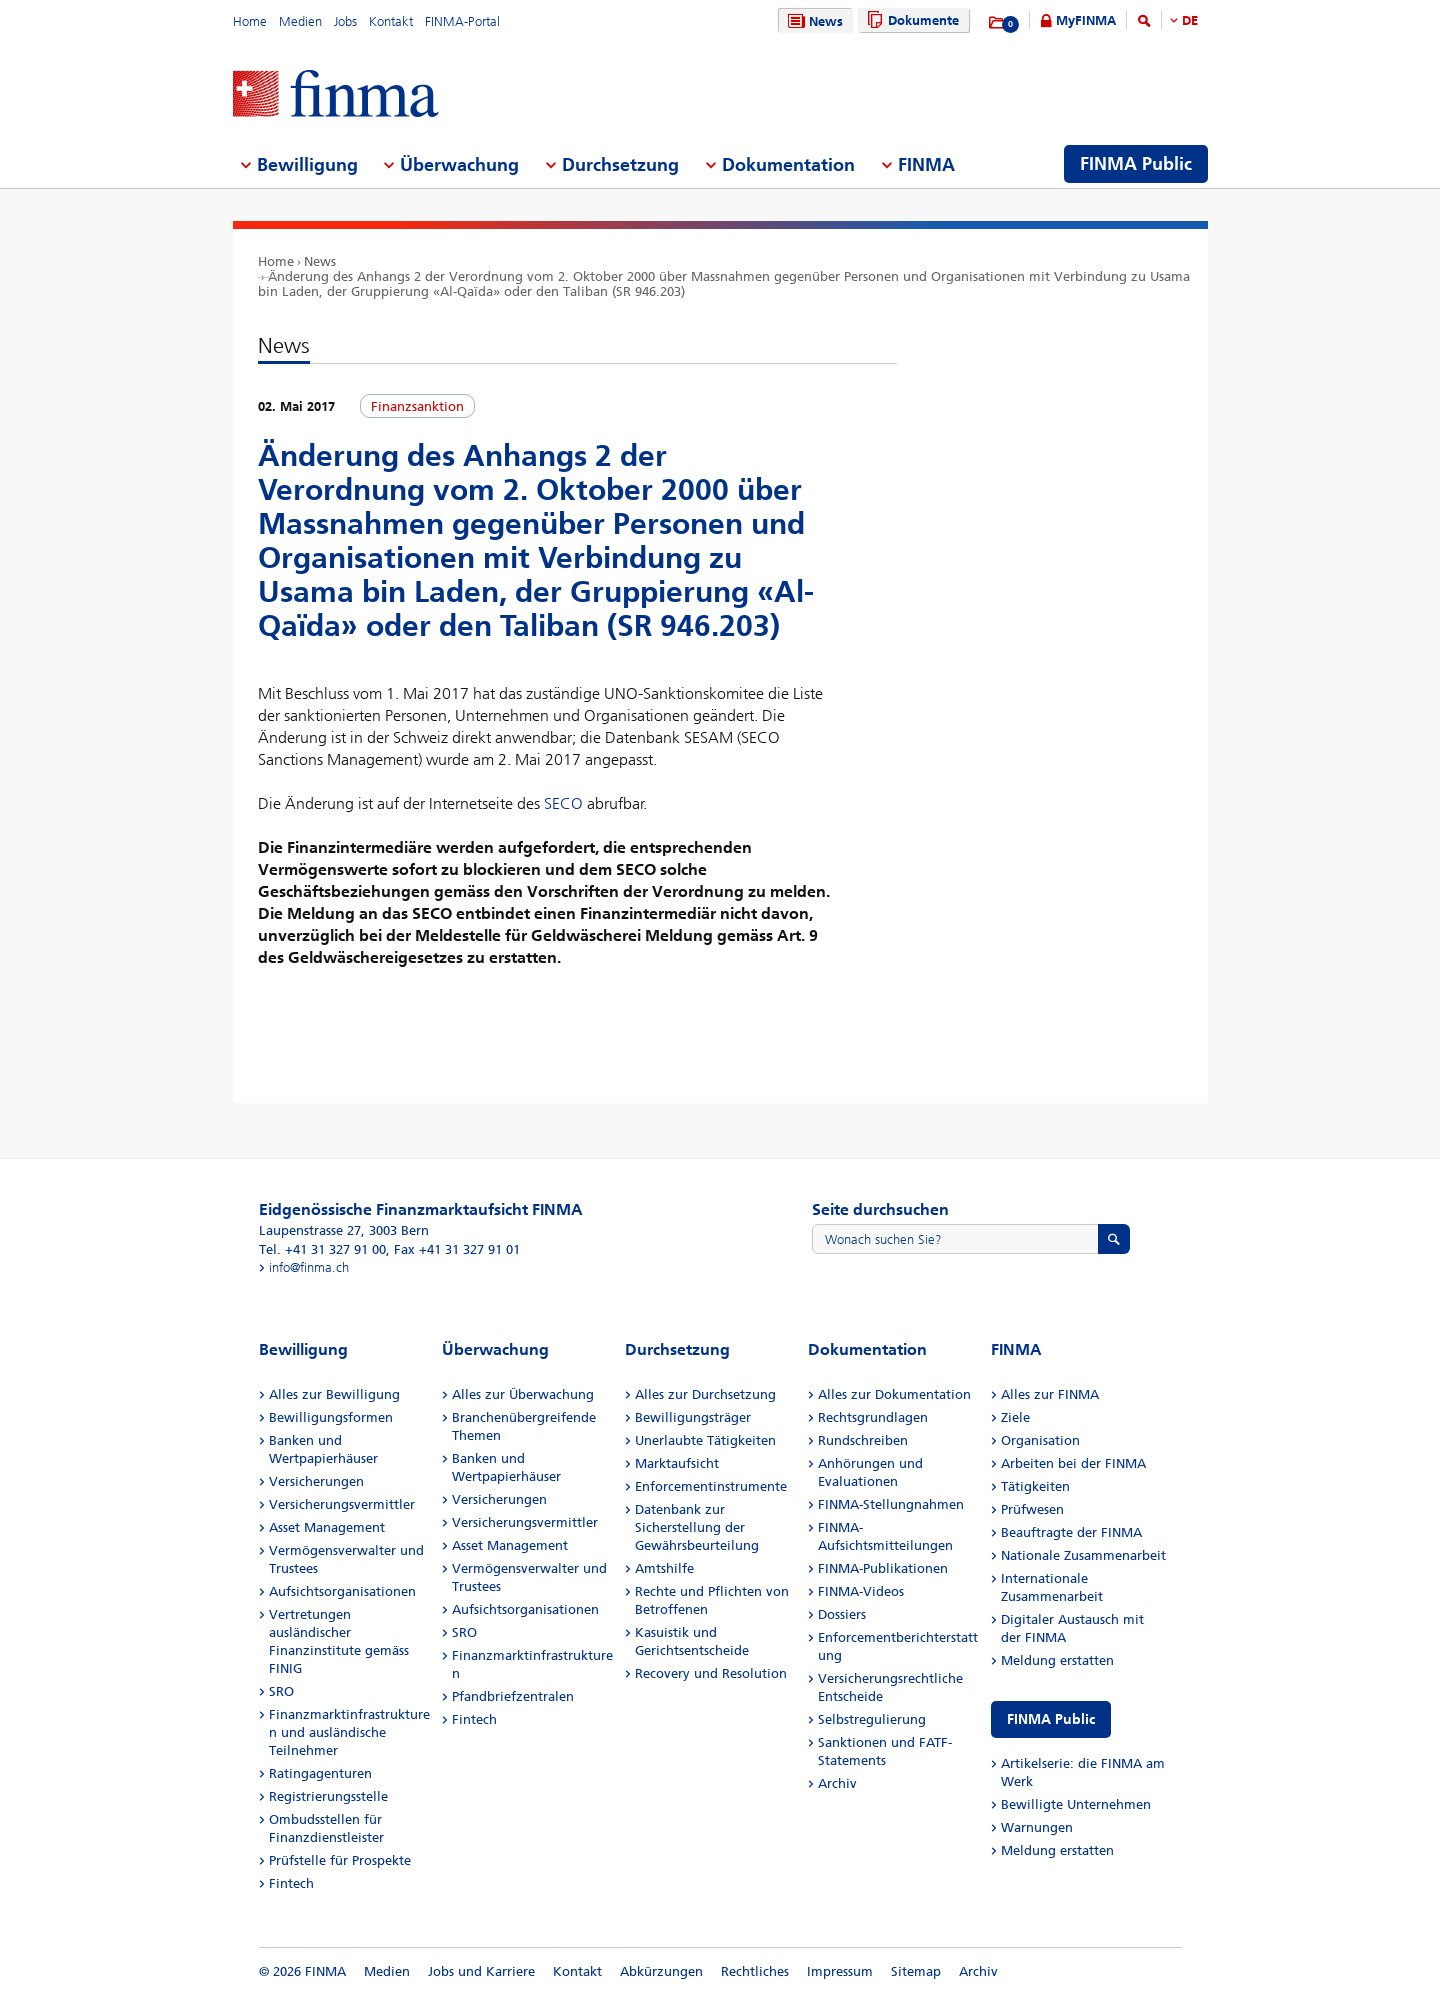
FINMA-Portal (462, 21)
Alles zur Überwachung (523, 1394)
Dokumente (910, 20)
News (813, 21)
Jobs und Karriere (481, 1971)
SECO (563, 803)
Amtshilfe (664, 1568)
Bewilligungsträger (693, 1417)
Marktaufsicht (677, 1463)
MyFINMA (1086, 20)
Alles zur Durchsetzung (705, 1394)
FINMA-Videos (861, 1591)
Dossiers (842, 1614)
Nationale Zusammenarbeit (1083, 1555)
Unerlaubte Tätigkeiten (705, 1440)
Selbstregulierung (872, 1719)
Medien (300, 21)
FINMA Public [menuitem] (1136, 164)
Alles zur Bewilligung (334, 1394)
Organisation (1040, 1440)
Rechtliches (755, 1971)
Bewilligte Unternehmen (1076, 1804)
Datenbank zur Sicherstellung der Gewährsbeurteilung (697, 1527)
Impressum (840, 1971)
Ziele (1015, 1417)
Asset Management (327, 1527)
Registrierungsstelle (328, 1796)
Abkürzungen (661, 1971)
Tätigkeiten (1035, 1486)
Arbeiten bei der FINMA (1073, 1463)
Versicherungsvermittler (342, 1504)
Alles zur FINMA (1050, 1394)
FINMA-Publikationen (883, 1568)
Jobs (345, 21)
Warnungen (1037, 1827)
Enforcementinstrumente (711, 1486)
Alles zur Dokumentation (894, 1394)
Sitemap (916, 1971)
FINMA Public (1051, 1719)
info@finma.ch (309, 1267)
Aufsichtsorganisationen (342, 1591)
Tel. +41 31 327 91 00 (322, 1249)
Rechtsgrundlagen (873, 1417)
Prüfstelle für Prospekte (340, 1860)
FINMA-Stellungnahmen (891, 1504)
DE (1190, 20)
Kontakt (391, 21)
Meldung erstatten (1057, 1660)
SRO (281, 1691)
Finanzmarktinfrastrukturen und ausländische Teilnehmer (349, 1732)
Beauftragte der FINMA (1071, 1532)
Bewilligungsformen (331, 1417)
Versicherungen (316, 1481)
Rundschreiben (863, 1440)
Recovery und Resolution (711, 1673)
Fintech (291, 1883)
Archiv (837, 1783)
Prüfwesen (1032, 1509)
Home (250, 21)
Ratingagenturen (320, 1773)
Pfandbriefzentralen (513, 1696)
